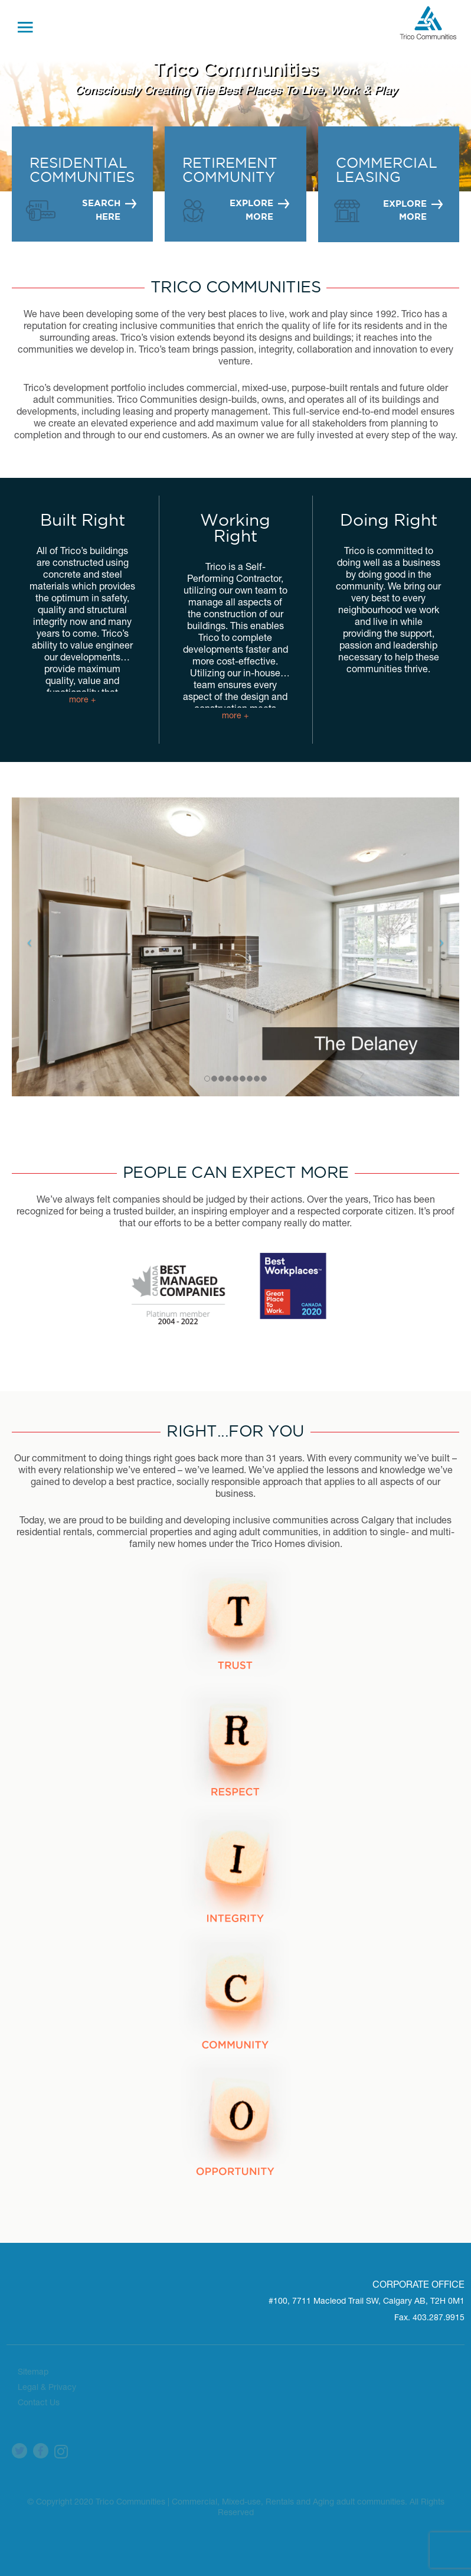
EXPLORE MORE (252, 210)
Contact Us (39, 2401)
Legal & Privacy (47, 2386)
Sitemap (33, 2370)
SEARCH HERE (101, 210)
